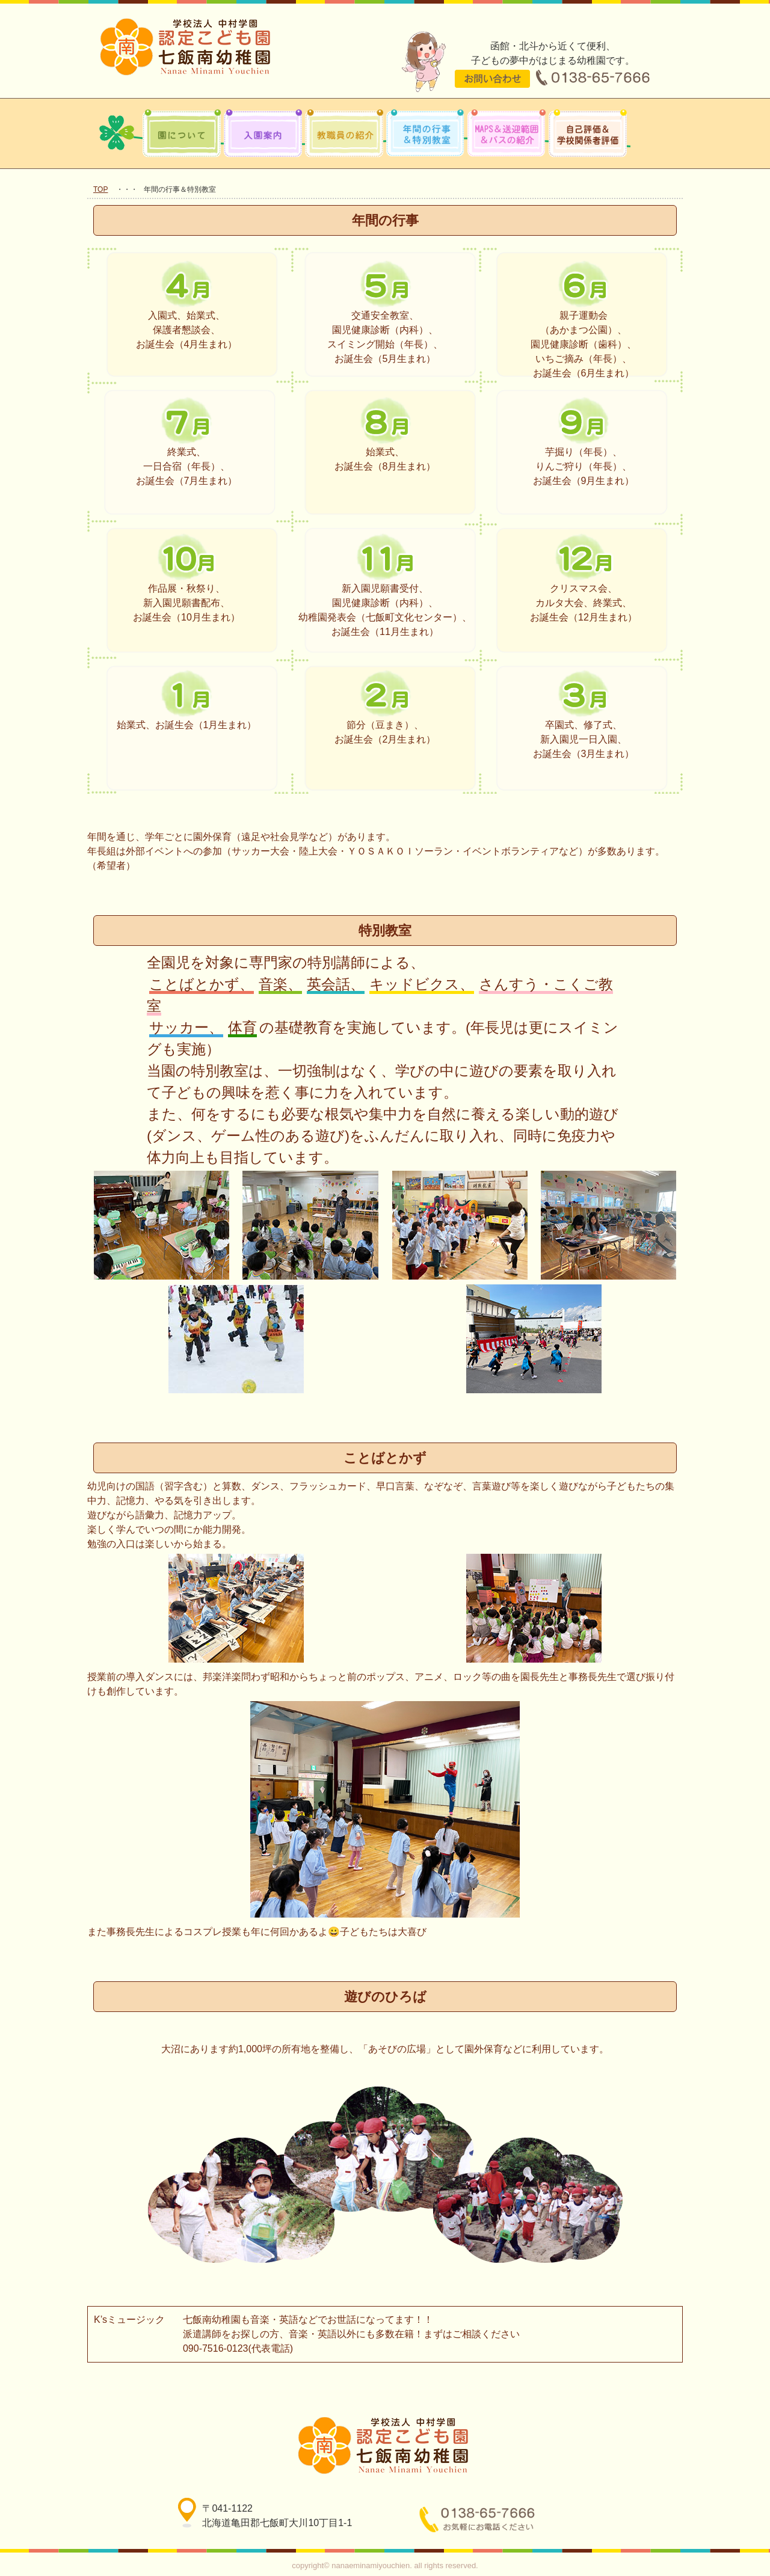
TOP (100, 189)
